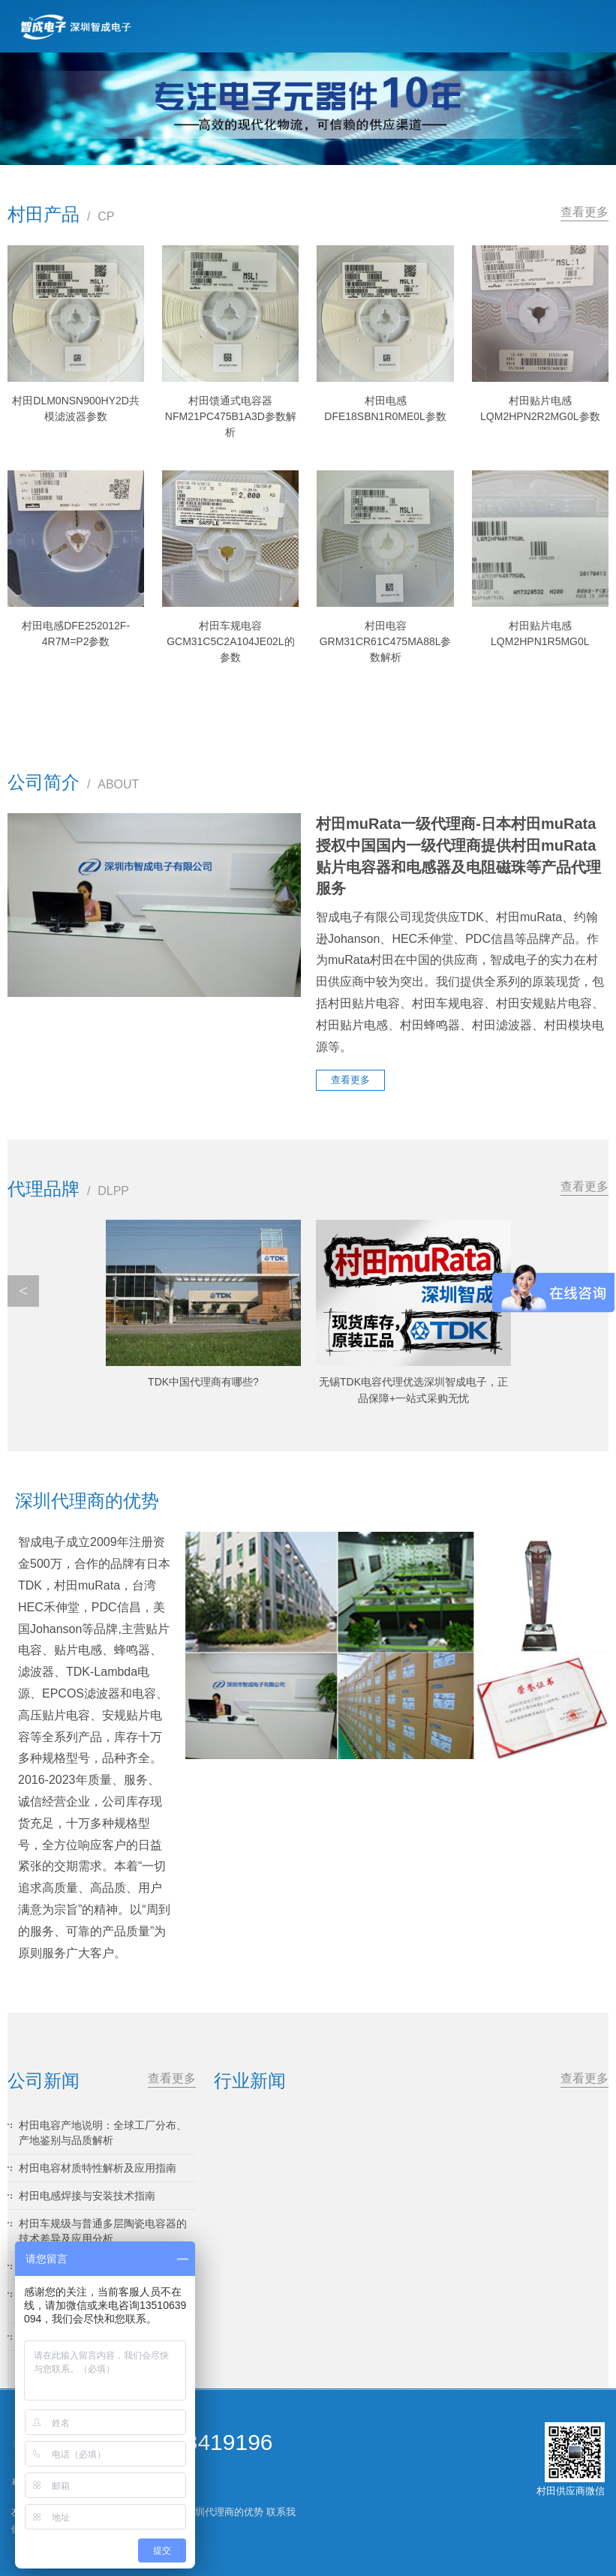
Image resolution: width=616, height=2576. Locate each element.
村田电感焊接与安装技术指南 (87, 2196)
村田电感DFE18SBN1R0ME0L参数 (385, 408)
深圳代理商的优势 (224, 2511)
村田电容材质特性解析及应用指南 (97, 2168)
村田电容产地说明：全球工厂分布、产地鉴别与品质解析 (103, 2132)
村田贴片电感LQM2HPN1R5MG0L (540, 633)
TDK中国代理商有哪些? (203, 1382)
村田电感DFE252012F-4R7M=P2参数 (76, 633)
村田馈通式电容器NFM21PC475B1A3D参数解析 (230, 416)
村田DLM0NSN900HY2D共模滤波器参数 (76, 408)
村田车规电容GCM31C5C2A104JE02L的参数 (230, 641)
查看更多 (584, 212)
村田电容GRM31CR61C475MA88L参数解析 (386, 641)
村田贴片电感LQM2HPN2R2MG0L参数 (540, 408)
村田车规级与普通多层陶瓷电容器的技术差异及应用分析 (103, 2230)
